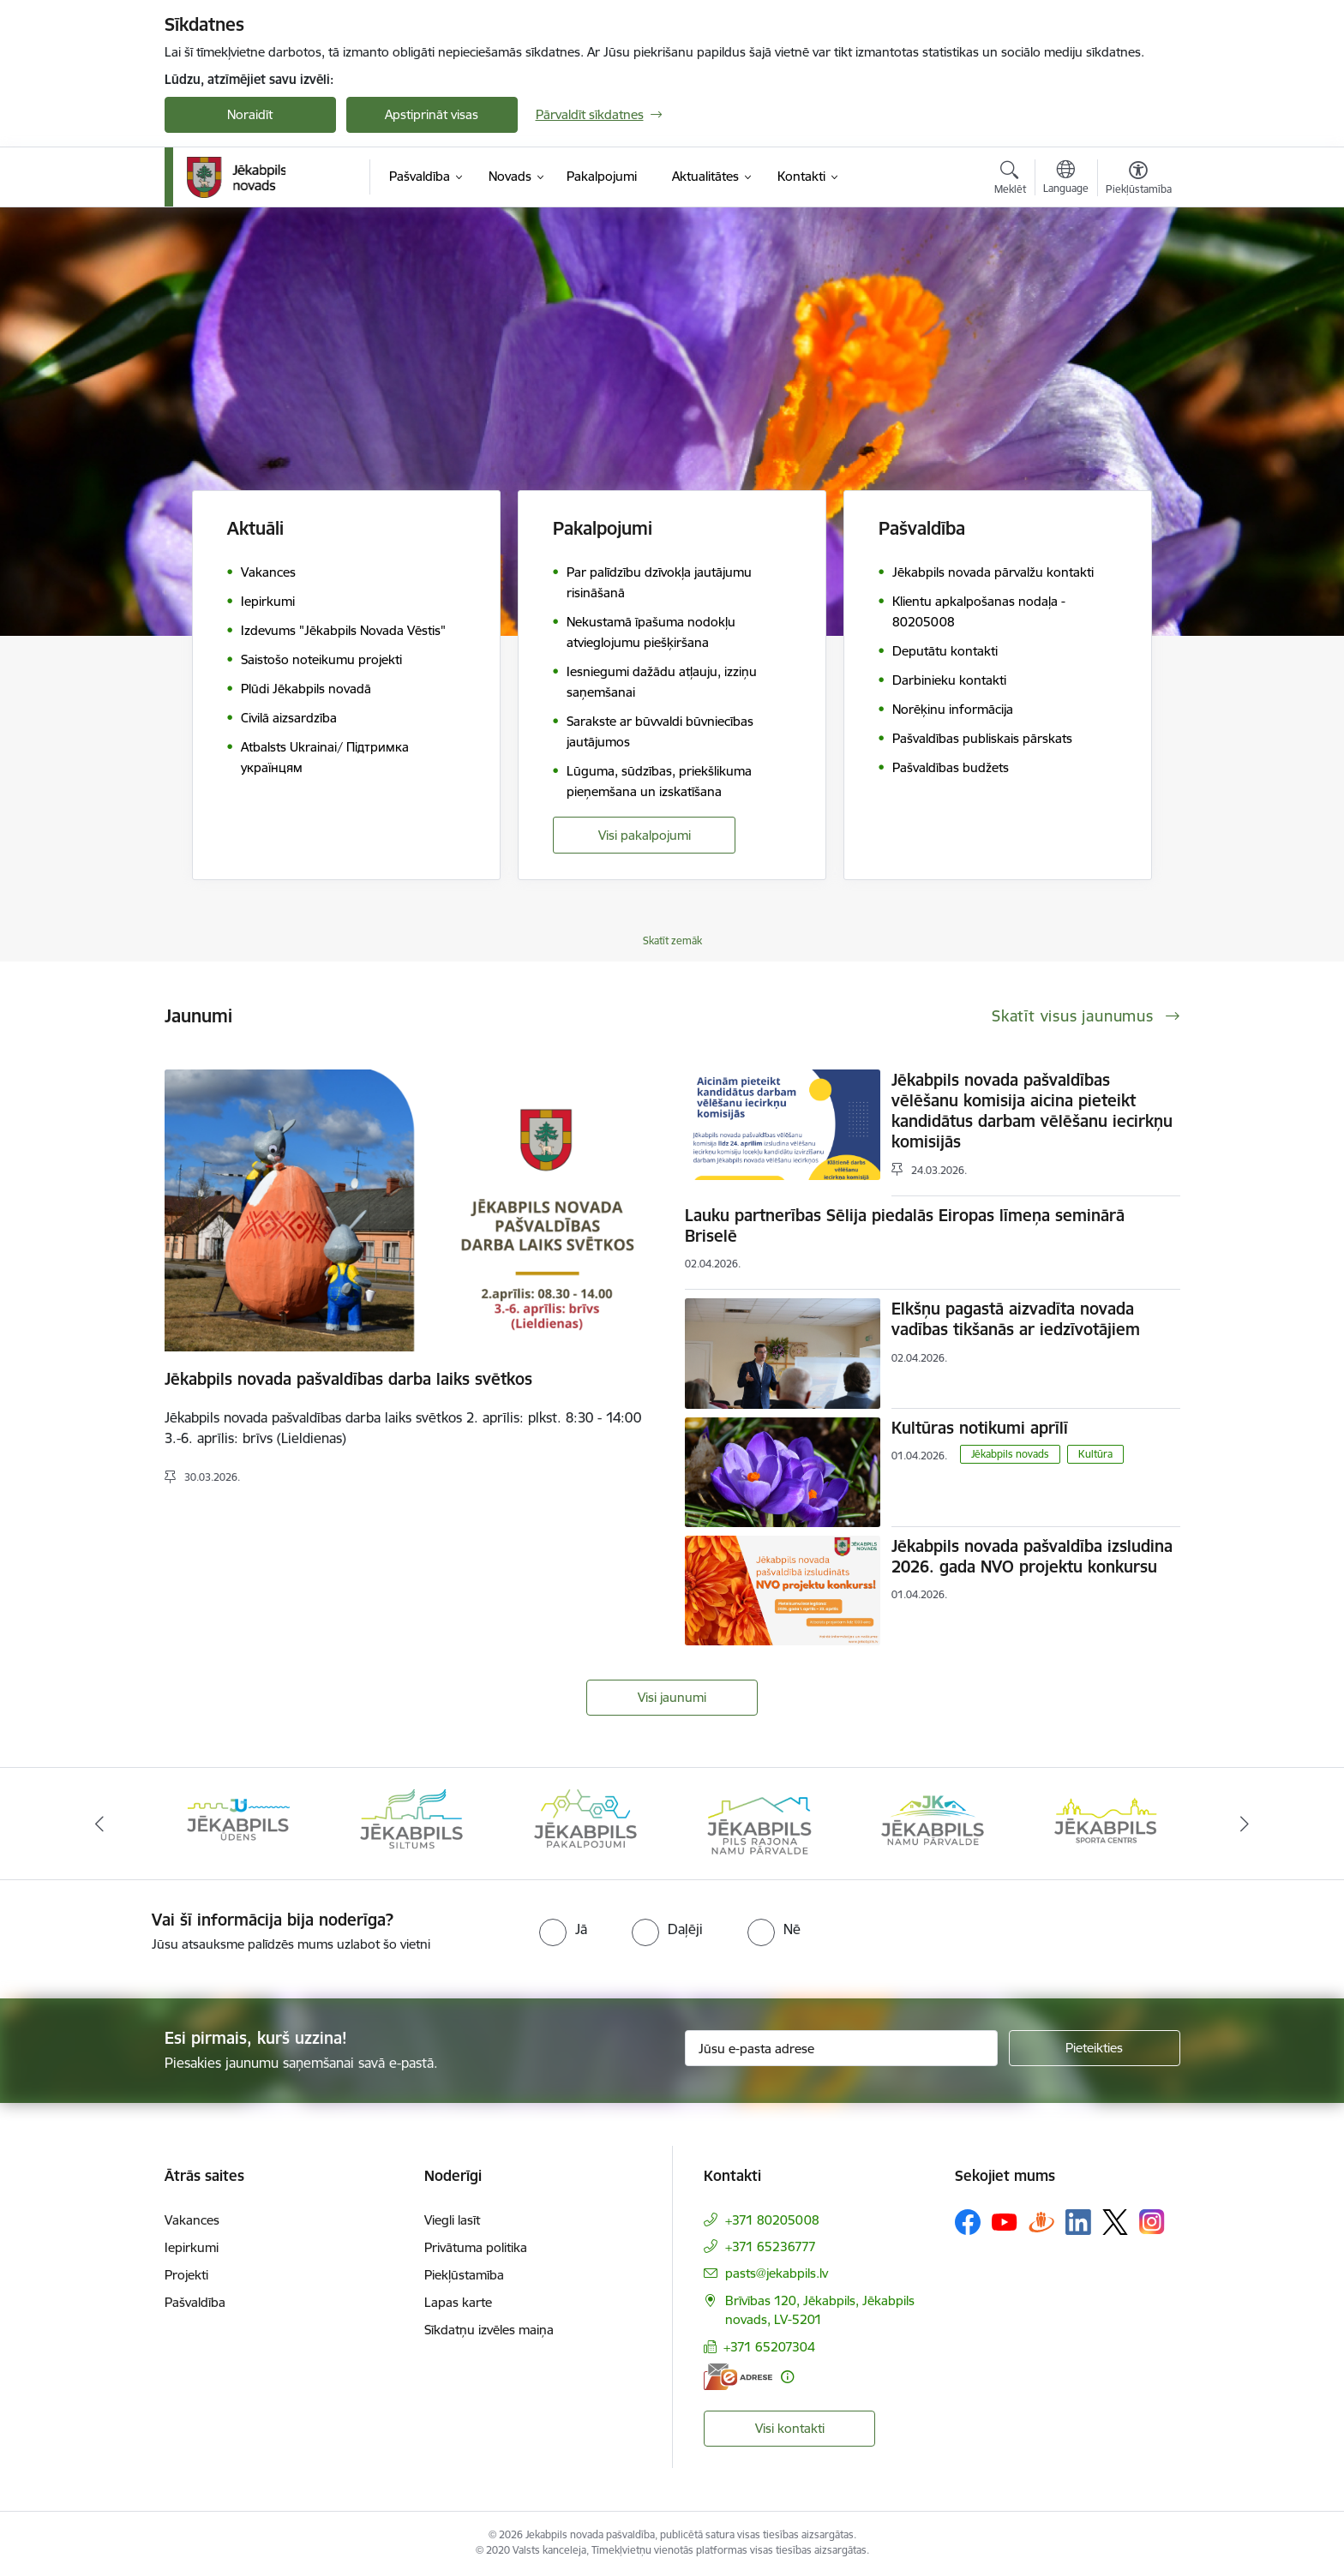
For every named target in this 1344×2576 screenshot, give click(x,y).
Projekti (186, 2275)
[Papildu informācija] (787, 2376)
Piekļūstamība (464, 2275)
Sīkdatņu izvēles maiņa (489, 2329)
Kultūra (1095, 1453)
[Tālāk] (1245, 1823)
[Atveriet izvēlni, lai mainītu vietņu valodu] (1066, 179)
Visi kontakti (790, 2428)
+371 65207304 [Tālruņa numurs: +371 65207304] (769, 2347)
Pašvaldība (195, 2302)
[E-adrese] (738, 2377)
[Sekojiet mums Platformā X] (1115, 2222)
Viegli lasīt (452, 2220)
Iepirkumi (192, 2247)
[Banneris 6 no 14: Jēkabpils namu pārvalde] (1106, 1822)
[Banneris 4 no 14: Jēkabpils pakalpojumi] (759, 1822)
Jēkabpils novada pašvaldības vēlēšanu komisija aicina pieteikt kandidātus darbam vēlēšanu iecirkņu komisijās (1032, 1110)
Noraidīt (250, 114)
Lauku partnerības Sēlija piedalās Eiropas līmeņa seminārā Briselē (905, 1225)
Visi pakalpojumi (644, 835)
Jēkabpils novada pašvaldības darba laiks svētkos (348, 1379)
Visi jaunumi (672, 1697)
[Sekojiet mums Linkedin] (1078, 2222)
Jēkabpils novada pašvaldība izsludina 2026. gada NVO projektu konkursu (1032, 1556)
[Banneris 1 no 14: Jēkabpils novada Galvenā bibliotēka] (239, 1822)
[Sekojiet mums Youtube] (1004, 2221)
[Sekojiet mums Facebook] (968, 2222)
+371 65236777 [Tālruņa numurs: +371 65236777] (770, 2246)
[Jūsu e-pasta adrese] (841, 2048)
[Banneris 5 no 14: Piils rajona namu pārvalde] (933, 1822)
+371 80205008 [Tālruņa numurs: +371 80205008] (772, 2220)
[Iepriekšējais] (99, 1823)
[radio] (563, 1929)
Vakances (192, 2220)
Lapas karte (458, 2302)
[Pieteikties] (1094, 2048)
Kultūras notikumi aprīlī (979, 1427)
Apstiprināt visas (431, 114)
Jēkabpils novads (1010, 1453)
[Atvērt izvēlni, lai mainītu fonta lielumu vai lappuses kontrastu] (1138, 180)
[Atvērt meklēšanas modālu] (1010, 180)
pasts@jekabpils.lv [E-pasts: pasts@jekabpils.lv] (776, 2273)
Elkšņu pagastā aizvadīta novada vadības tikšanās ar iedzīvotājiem (1015, 1318)
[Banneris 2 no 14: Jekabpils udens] (411, 1822)
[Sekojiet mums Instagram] (1152, 2221)
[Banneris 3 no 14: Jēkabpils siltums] (585, 1822)
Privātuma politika (475, 2247)
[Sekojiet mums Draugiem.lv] (1041, 2221)
